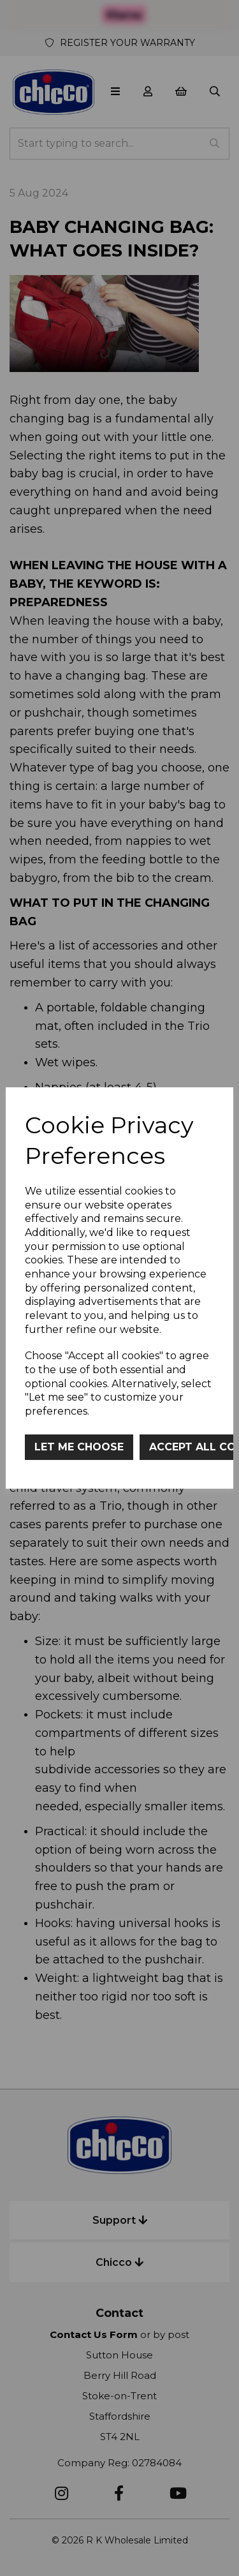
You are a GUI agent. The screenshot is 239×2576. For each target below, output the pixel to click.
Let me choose (79, 1447)
